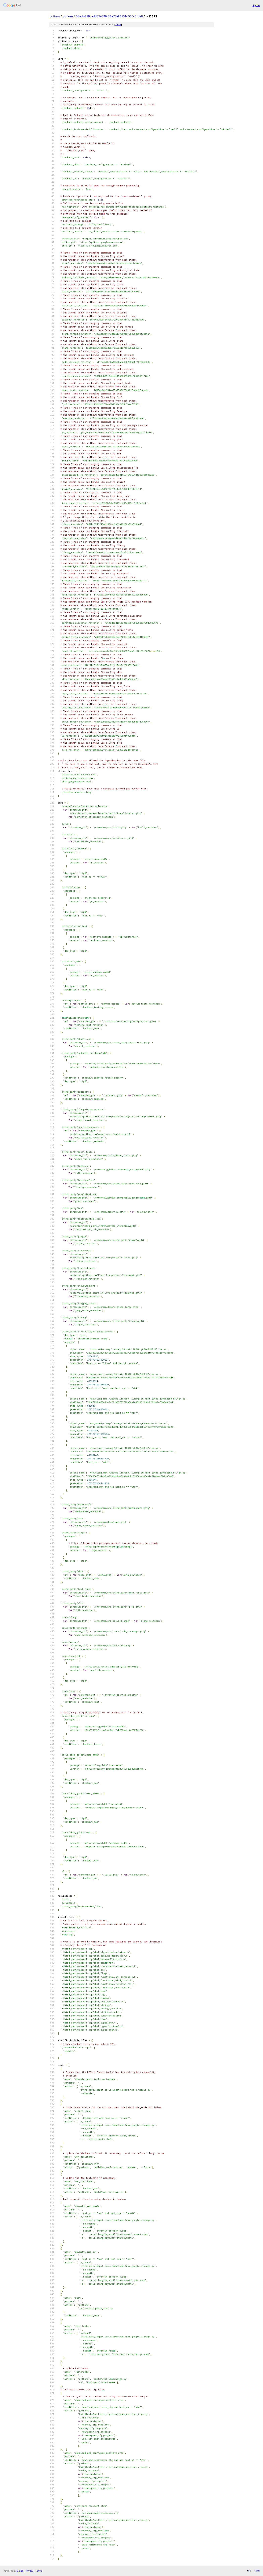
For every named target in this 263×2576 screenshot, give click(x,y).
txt (249, 2570)
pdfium (54, 16)
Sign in (256, 5)
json (257, 2570)
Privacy (29, 2570)
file (118, 24)
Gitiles (20, 2570)
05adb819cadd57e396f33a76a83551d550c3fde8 (109, 16)
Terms (38, 2570)
